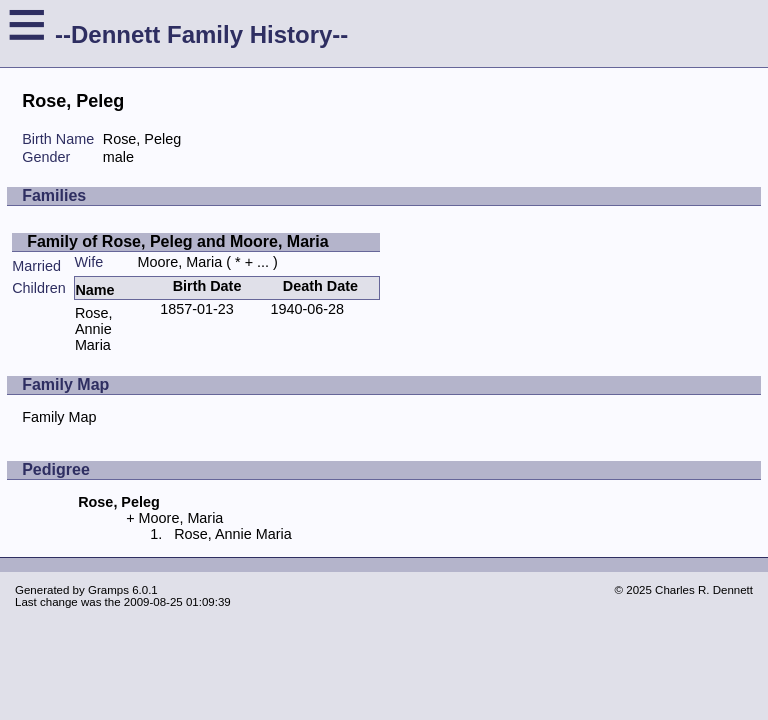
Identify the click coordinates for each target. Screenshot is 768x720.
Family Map (59, 417)
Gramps (108, 590)
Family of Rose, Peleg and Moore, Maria (177, 241)
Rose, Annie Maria (94, 329)
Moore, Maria (180, 262)
